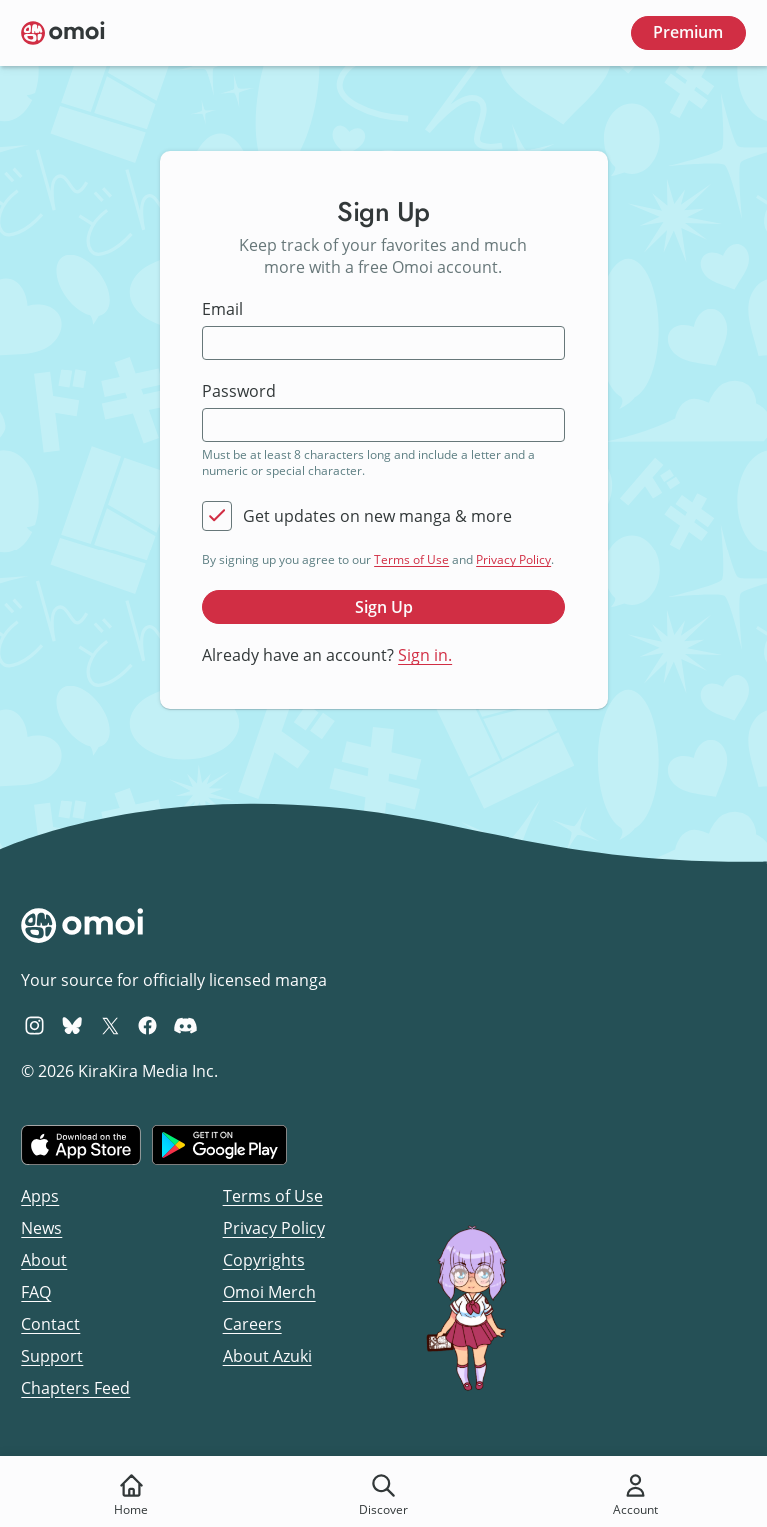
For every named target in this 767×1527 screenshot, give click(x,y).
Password (239, 391)
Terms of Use (411, 559)
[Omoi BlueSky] (72, 1025)
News (41, 1228)
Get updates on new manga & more (377, 516)
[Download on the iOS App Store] (81, 1145)
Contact (50, 1324)
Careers (252, 1324)
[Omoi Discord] (185, 1025)
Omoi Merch (269, 1292)
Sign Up (384, 607)
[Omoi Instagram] (34, 1025)
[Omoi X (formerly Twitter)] (110, 1025)
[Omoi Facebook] (147, 1025)
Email (222, 309)
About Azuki (267, 1356)
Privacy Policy (513, 559)
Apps (40, 1196)
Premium (688, 32)
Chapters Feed (75, 1388)
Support (52, 1356)
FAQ (36, 1292)
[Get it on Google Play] (219, 1145)
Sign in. (425, 655)
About (44, 1260)
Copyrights (264, 1260)
